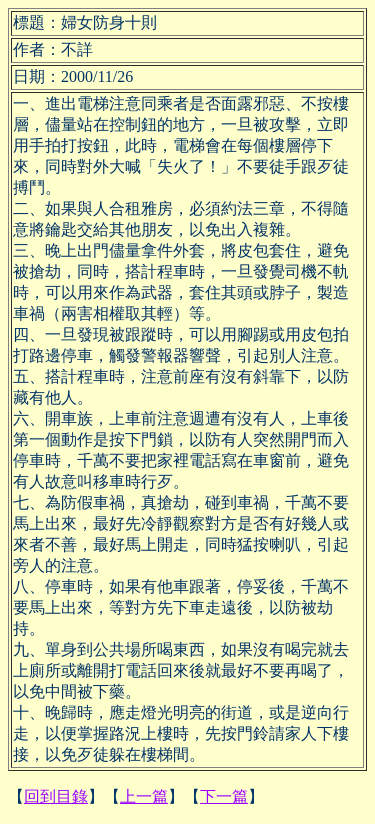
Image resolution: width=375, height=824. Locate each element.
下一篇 (224, 796)
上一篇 (144, 796)
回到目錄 (56, 796)
